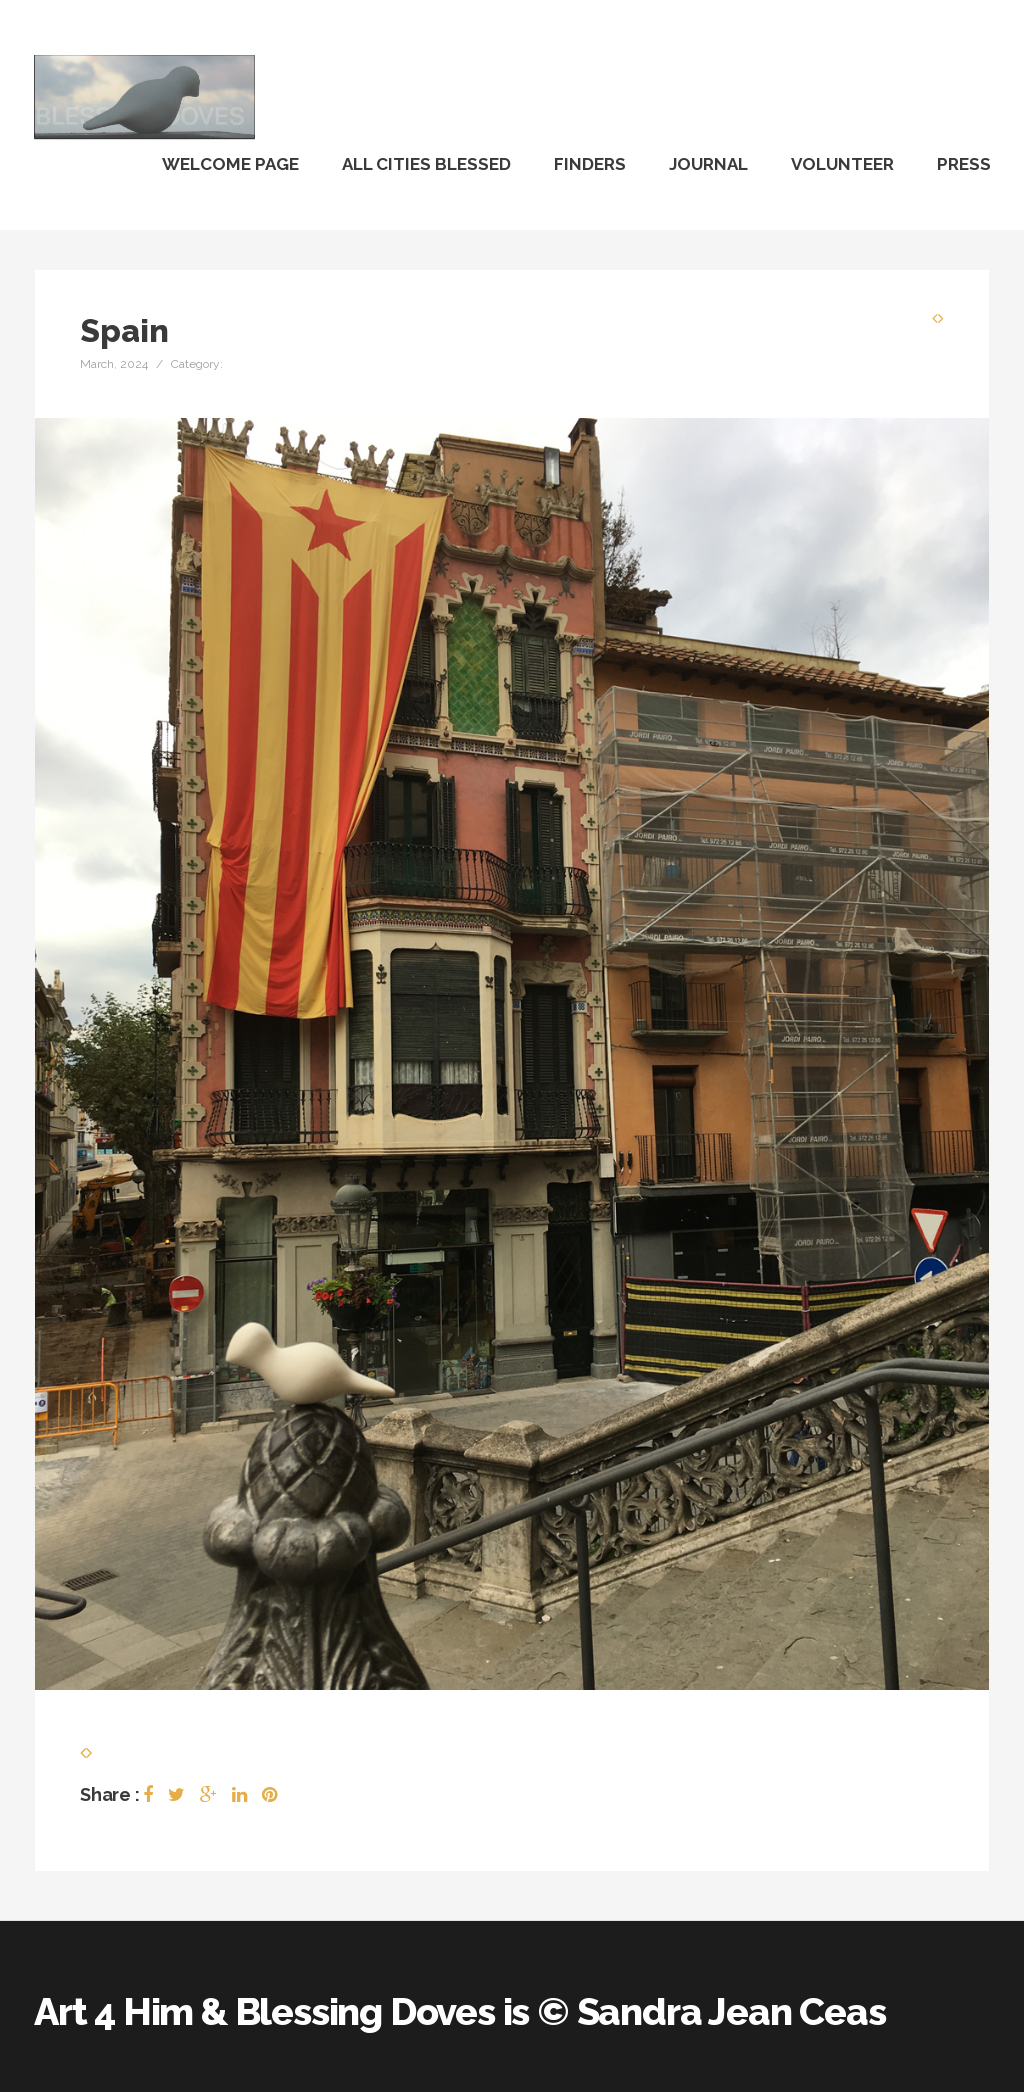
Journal (708, 164)
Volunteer (842, 164)
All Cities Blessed (426, 164)
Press (964, 164)
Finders (590, 164)
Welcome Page (230, 164)
